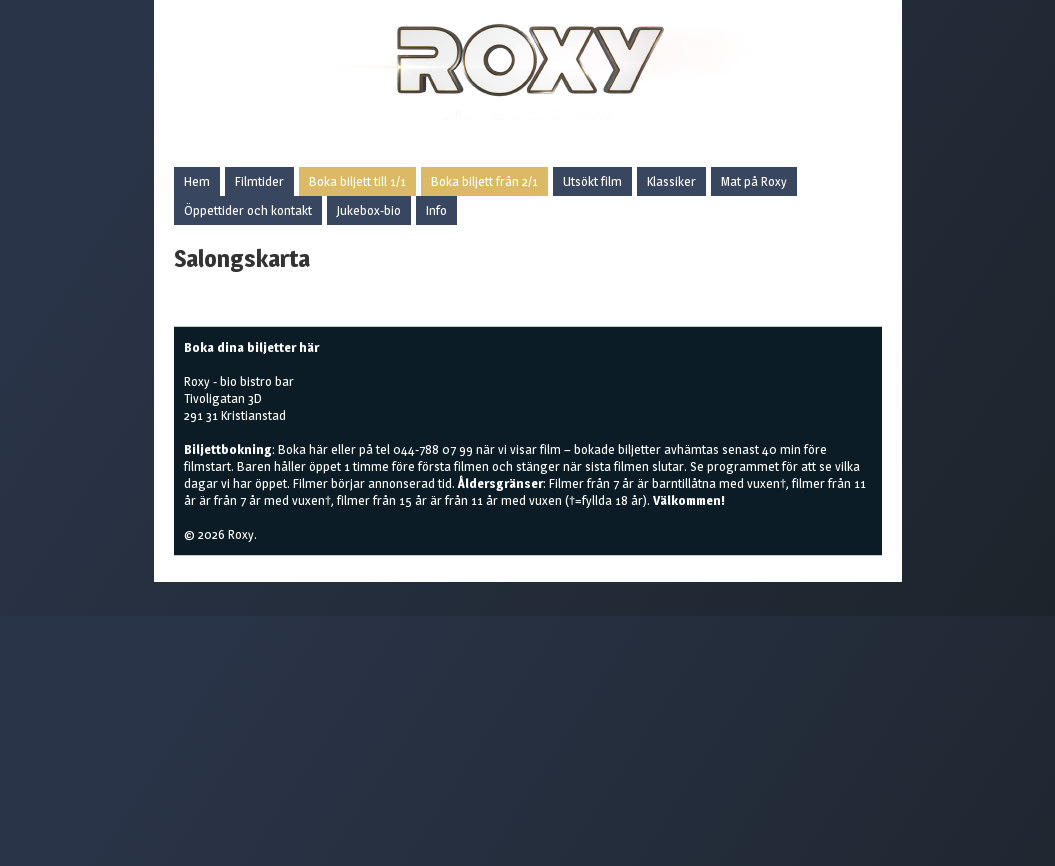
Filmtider (259, 181)
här (318, 449)
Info (436, 210)
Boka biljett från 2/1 (484, 181)
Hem (197, 181)
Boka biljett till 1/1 (357, 181)
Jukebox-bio (369, 210)
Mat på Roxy (754, 181)
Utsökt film (592, 181)
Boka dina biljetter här (251, 347)
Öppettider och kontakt (248, 210)
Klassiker (671, 181)
